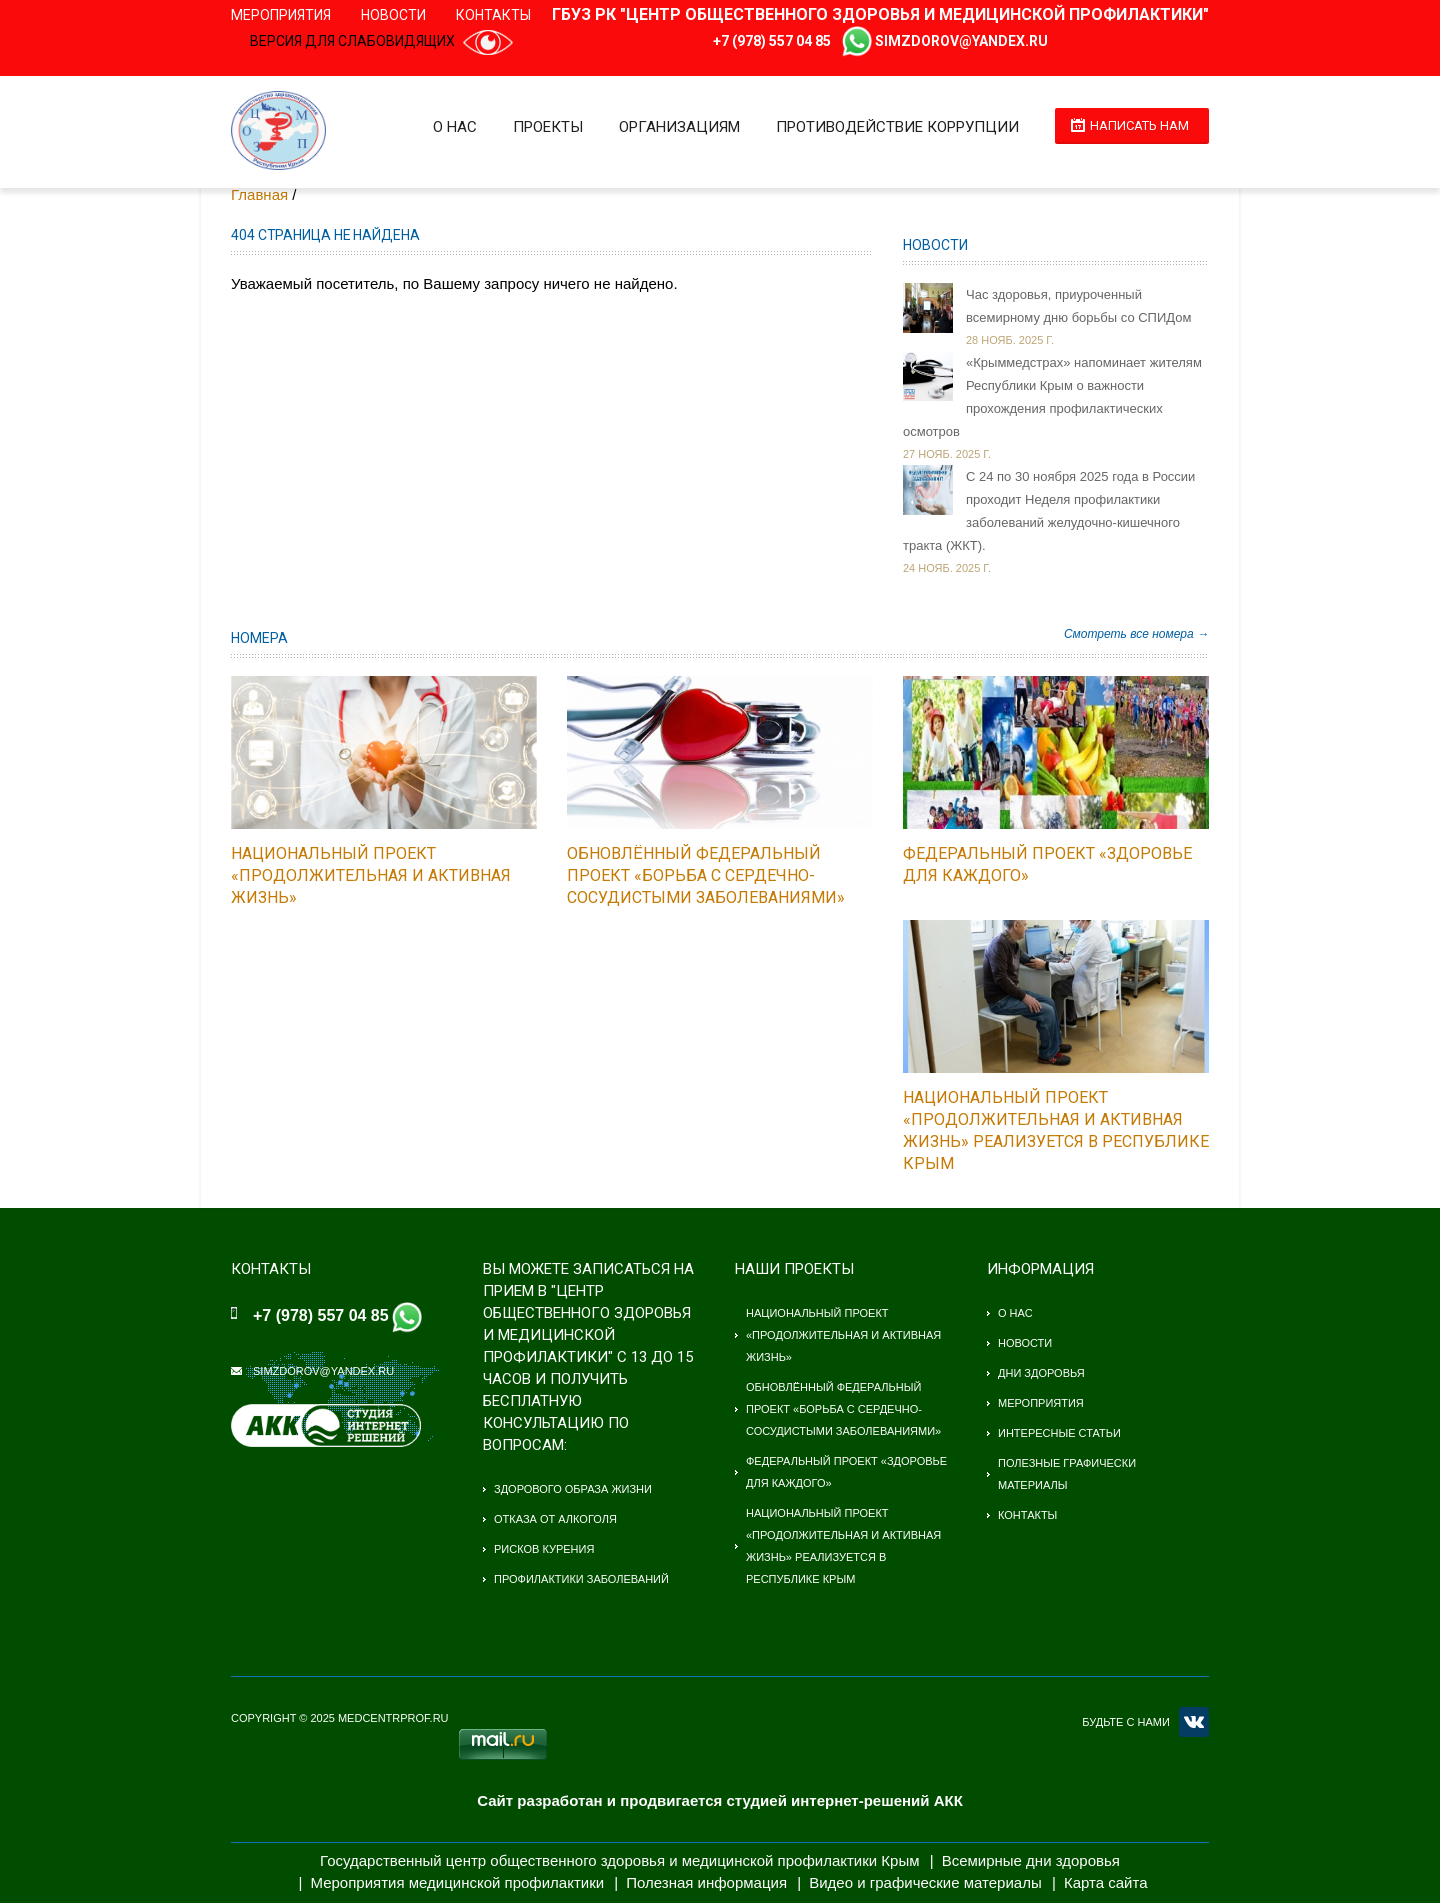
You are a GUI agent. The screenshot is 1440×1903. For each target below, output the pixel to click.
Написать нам (1139, 125)
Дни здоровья (1041, 1373)
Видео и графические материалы (925, 1882)
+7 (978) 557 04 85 (772, 41)
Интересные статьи (1059, 1433)
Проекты (548, 127)
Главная (259, 194)
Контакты (493, 15)
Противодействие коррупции (897, 127)
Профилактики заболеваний (581, 1579)
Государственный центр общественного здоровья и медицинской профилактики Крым (619, 1860)
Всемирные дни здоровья (1031, 1860)
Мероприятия (281, 15)
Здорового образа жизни (573, 1489)
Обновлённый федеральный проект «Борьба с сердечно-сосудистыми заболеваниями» (706, 875)
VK (1194, 1722)
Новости (393, 15)
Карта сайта (1106, 1882)
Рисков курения (544, 1549)
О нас (455, 127)
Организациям (679, 127)
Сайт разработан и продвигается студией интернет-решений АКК (720, 1800)
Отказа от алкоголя (555, 1519)
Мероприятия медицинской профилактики (458, 1882)
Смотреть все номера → (1136, 634)
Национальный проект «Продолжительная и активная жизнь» (371, 875)
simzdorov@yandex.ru (961, 41)
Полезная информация (706, 1882)
